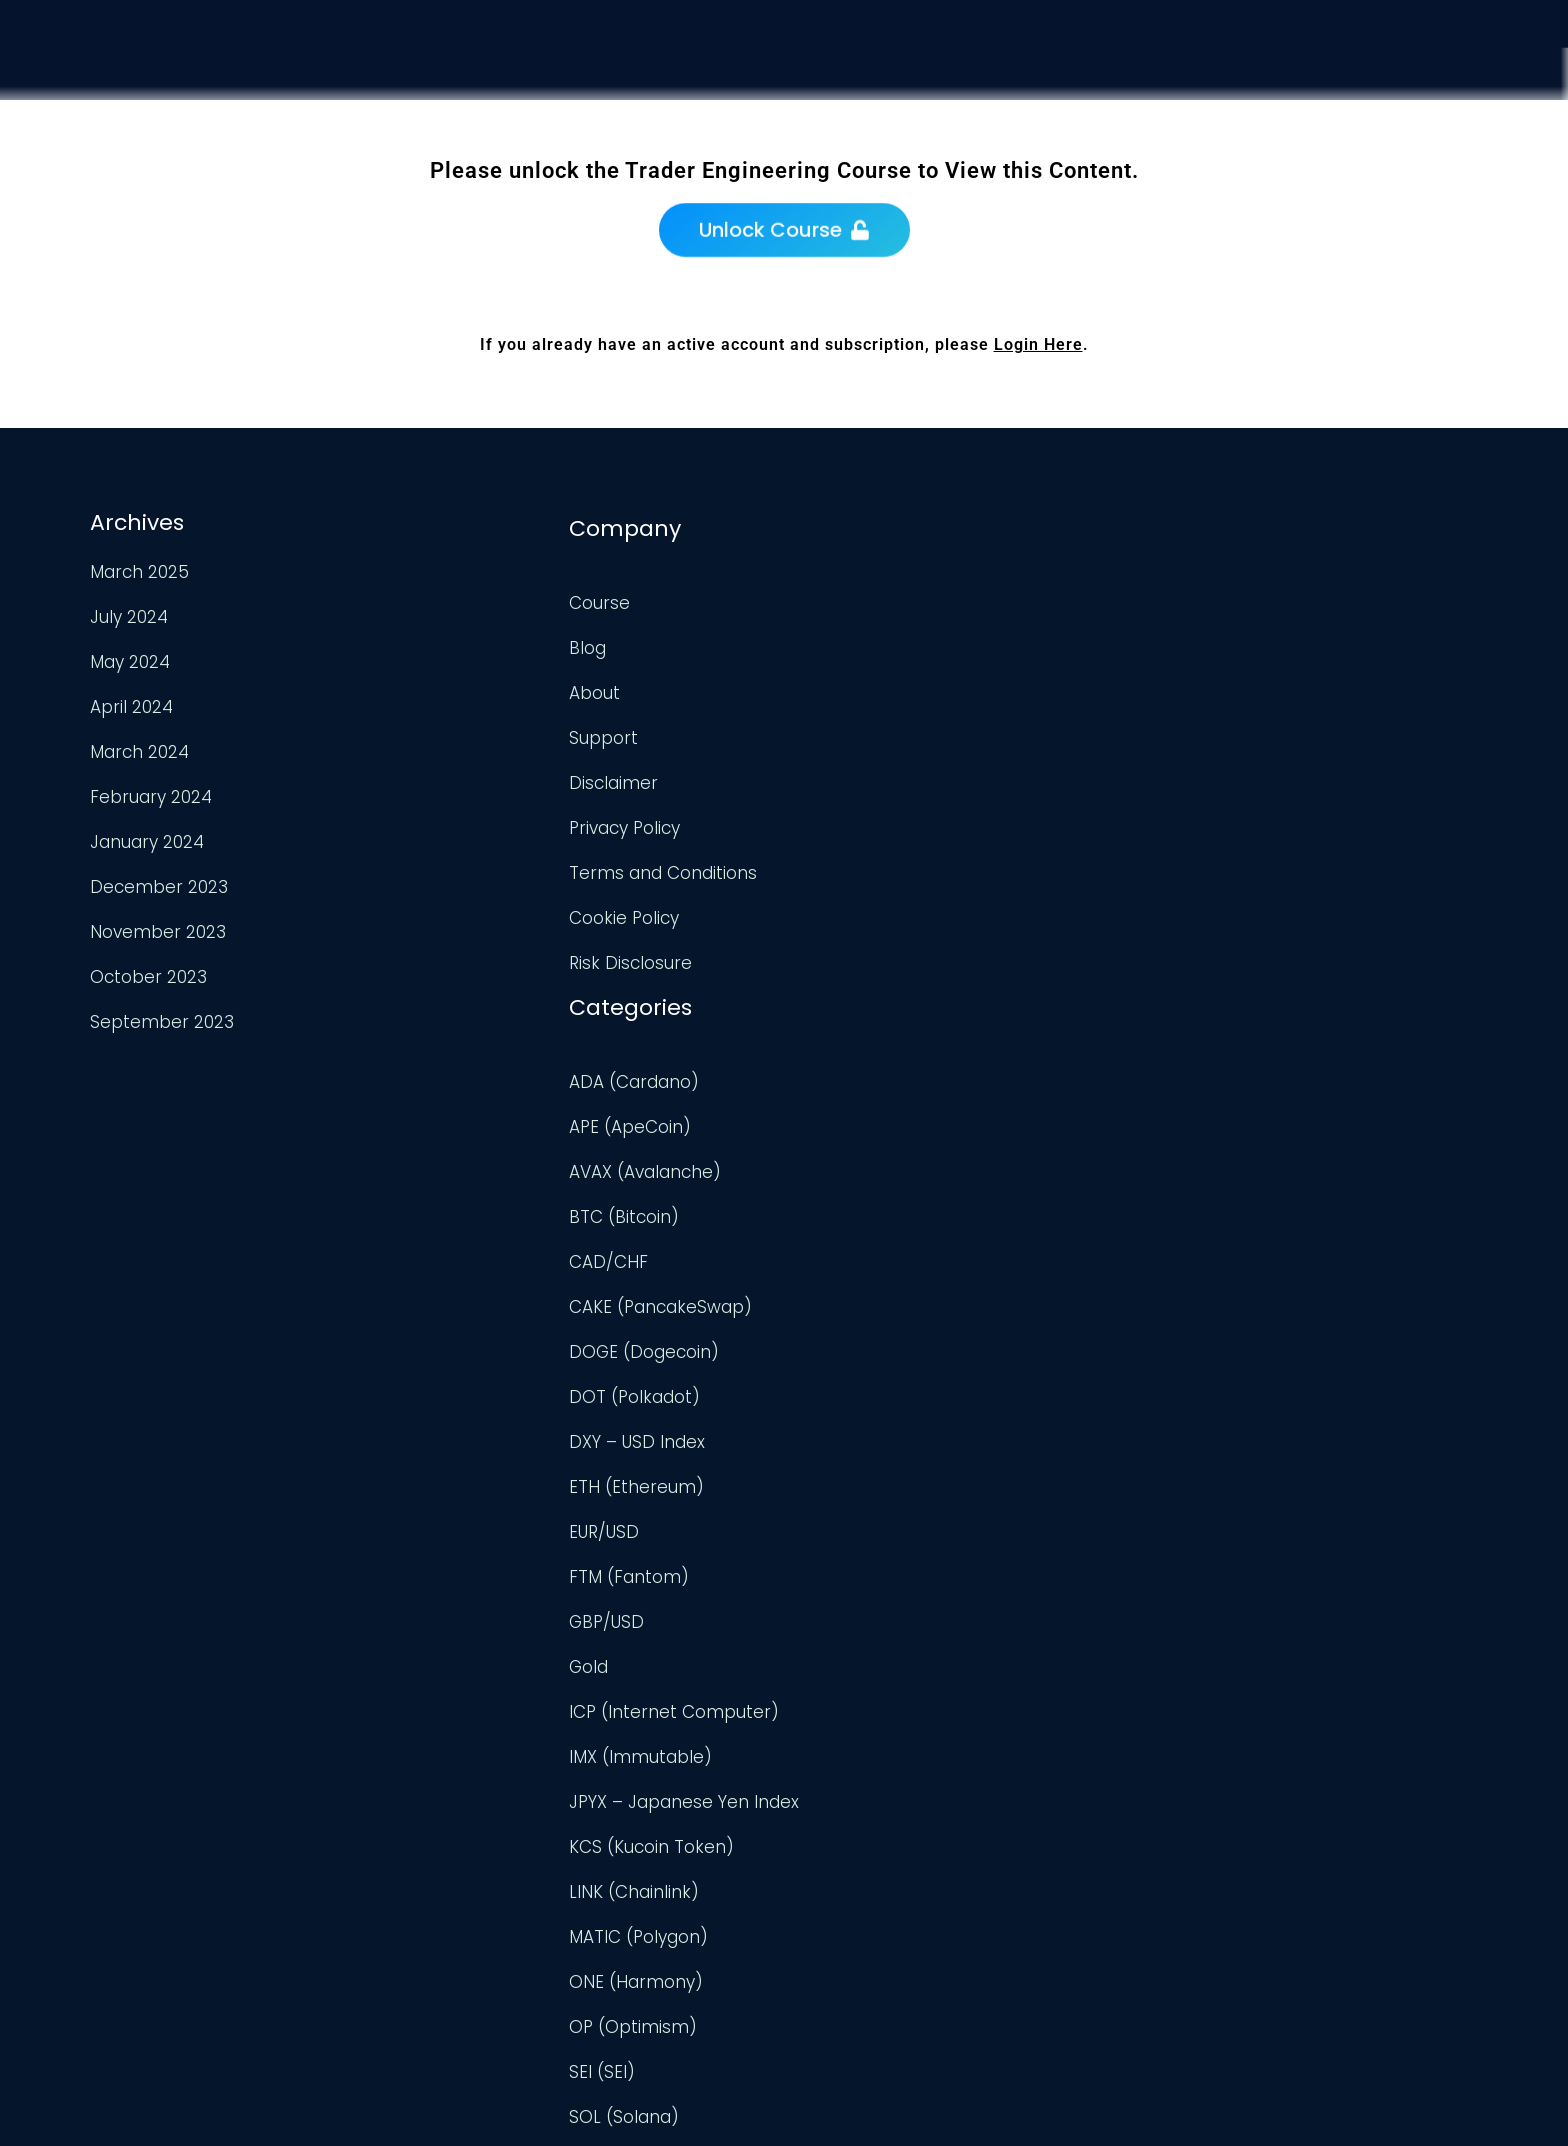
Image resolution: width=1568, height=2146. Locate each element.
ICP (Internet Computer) (903, 1224)
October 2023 (146, 974)
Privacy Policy (498, 819)
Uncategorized (859, 1809)
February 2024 (149, 794)
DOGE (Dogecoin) (873, 864)
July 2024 (127, 614)
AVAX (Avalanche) (874, 684)
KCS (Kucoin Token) (880, 1359)
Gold (817, 1179)
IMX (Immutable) (869, 1269)
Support (1332, 126)
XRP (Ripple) (849, 1989)
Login (1441, 146)
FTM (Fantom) (858, 1089)
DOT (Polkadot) (863, 909)
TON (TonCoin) (861, 1674)
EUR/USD (833, 1044)
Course (1097, 97)
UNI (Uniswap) (856, 1854)
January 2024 (145, 839)
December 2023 (157, 884)
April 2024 (129, 704)
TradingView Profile (1272, 589)
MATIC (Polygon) (867, 1449)
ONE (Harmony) (865, 1494)
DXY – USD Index (866, 954)
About (468, 684)
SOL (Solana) (853, 1629)
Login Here (1038, 344)
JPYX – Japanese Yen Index (913, 1314)
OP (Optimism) (862, 1539)
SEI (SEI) (831, 1584)
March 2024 (137, 749)
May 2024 (128, 659)
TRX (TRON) (846, 1719)
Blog (461, 639)
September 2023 (160, 1019)
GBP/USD (835, 1134)
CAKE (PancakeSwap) (889, 819)
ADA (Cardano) (863, 594)
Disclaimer (487, 774)
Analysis (1212, 110)
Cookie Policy (498, 909)
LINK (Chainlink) (863, 1404)
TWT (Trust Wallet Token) (905, 1764)
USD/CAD (837, 1899)
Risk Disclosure (504, 954)
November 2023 (156, 929)
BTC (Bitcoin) (853, 729)
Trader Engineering (767, 2106)
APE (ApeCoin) (859, 639)
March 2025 (137, 569)
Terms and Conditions (537, 864)
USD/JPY (832, 1944)
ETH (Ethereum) (865, 999)
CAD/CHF (837, 774)
